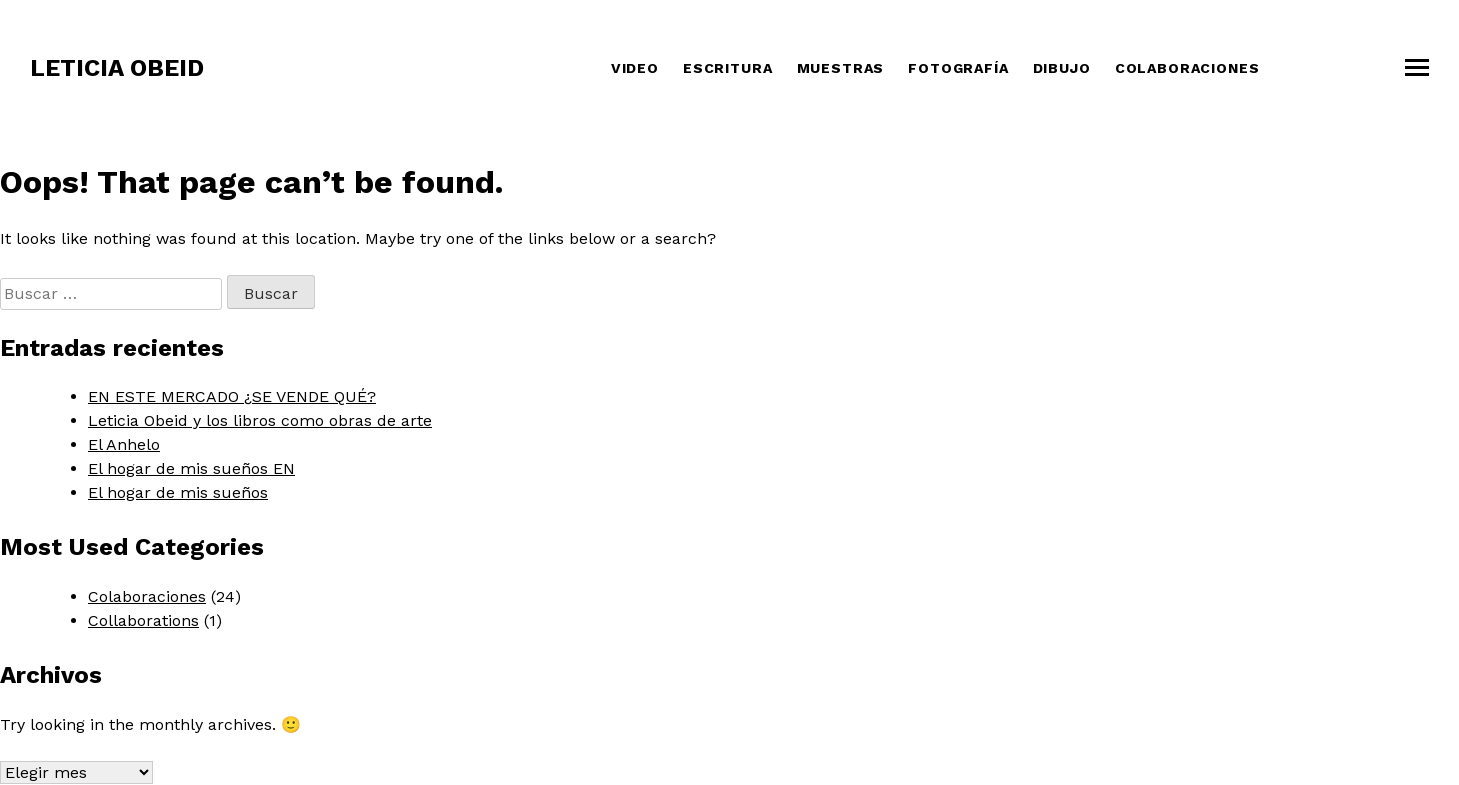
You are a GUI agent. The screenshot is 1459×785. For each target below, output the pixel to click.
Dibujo (1062, 68)
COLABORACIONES (1187, 68)
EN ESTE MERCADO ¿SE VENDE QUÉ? (232, 396)
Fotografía (958, 68)
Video (635, 68)
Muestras (841, 68)
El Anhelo (124, 444)
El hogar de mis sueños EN (191, 468)
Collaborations (143, 620)
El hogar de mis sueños (178, 492)
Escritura (728, 68)
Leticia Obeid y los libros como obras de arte (260, 420)
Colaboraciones (147, 596)
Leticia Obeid (117, 68)
